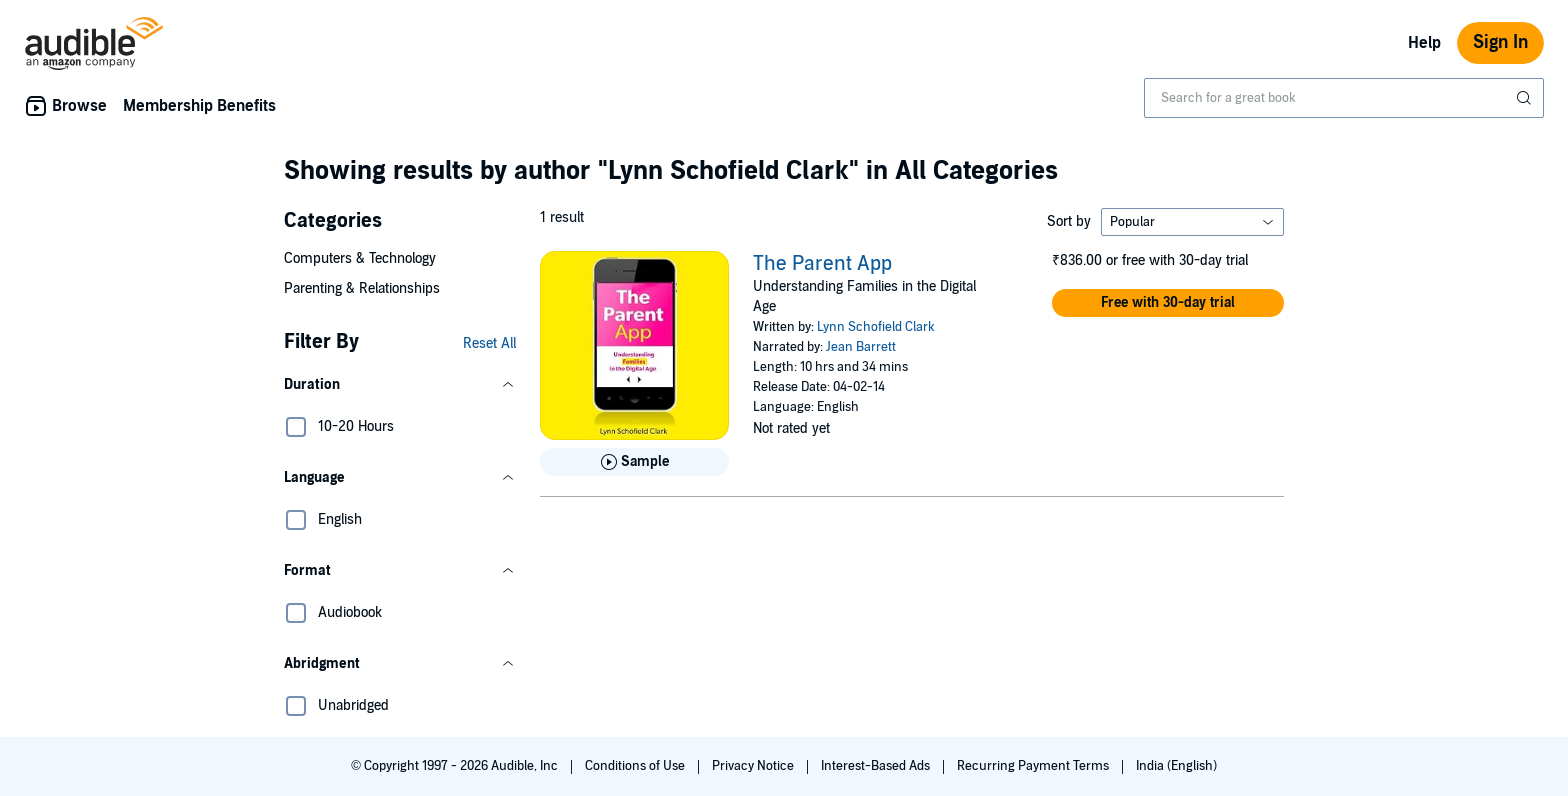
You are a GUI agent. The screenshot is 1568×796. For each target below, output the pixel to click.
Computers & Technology (360, 258)
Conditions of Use (636, 766)
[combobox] (1344, 98)
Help (1424, 43)
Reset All (489, 343)
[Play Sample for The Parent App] (634, 462)
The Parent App (822, 264)
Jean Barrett (861, 347)
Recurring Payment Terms (1034, 766)
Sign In (1500, 42)
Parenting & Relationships (362, 288)
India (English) (1176, 766)
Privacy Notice (754, 766)
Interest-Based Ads (877, 766)
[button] (400, 385)
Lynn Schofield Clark (876, 327)
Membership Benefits (199, 106)
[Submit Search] (1526, 98)
